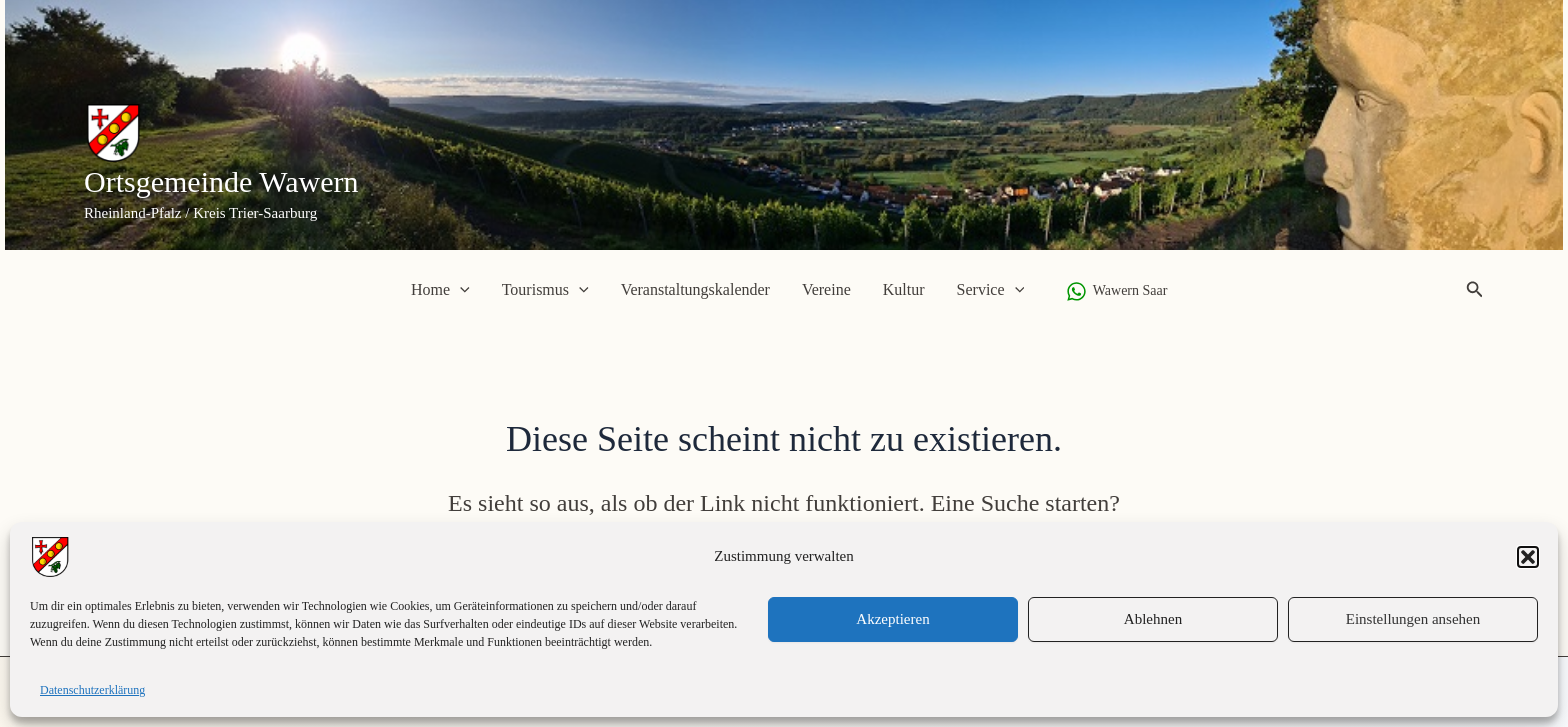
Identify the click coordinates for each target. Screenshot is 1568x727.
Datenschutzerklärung (92, 690)
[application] (460, 290)
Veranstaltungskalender (695, 289)
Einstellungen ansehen (1413, 619)
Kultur (904, 289)
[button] (1528, 557)
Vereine (826, 289)
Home (440, 290)
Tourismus (545, 290)
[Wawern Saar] (1116, 291)
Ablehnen (1153, 619)
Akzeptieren (892, 619)
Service (991, 290)
